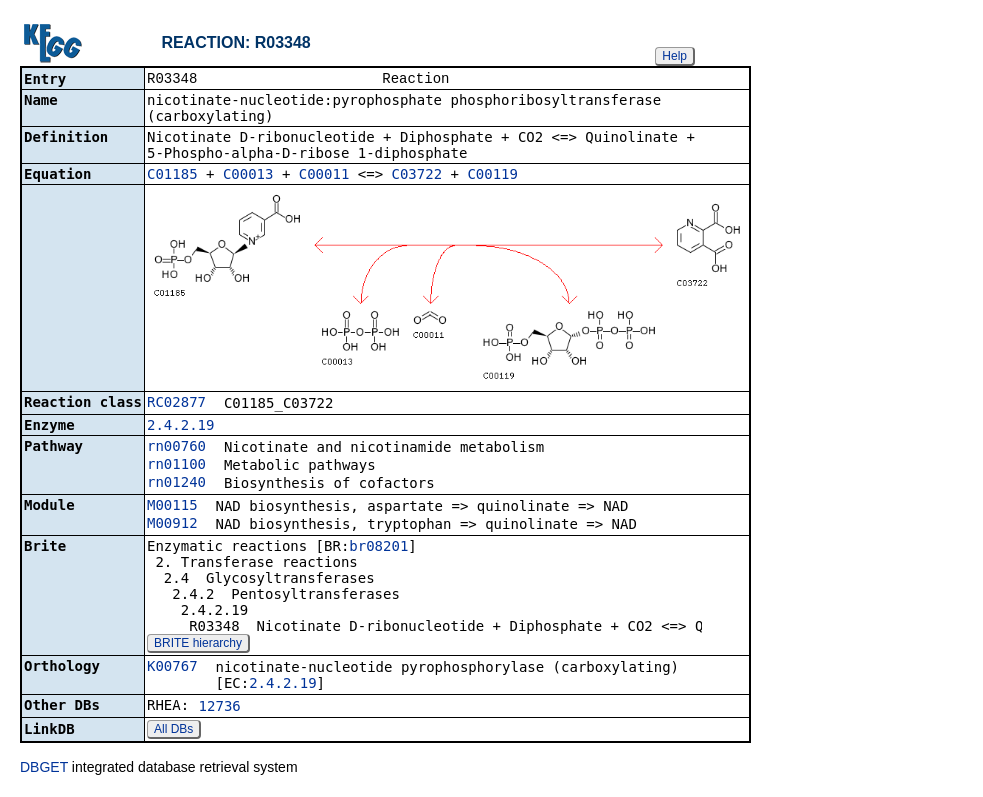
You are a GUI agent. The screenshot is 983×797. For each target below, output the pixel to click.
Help (674, 56)
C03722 (417, 176)
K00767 (172, 668)
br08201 (378, 548)
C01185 (172, 176)
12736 (220, 708)
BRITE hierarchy (198, 645)
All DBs (173, 731)
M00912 (172, 525)
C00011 (324, 176)
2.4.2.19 (180, 427)
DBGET (44, 769)
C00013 (248, 176)
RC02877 (176, 404)
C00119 (492, 176)
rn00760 (176, 448)
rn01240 (176, 484)
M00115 (172, 507)
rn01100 (176, 466)
